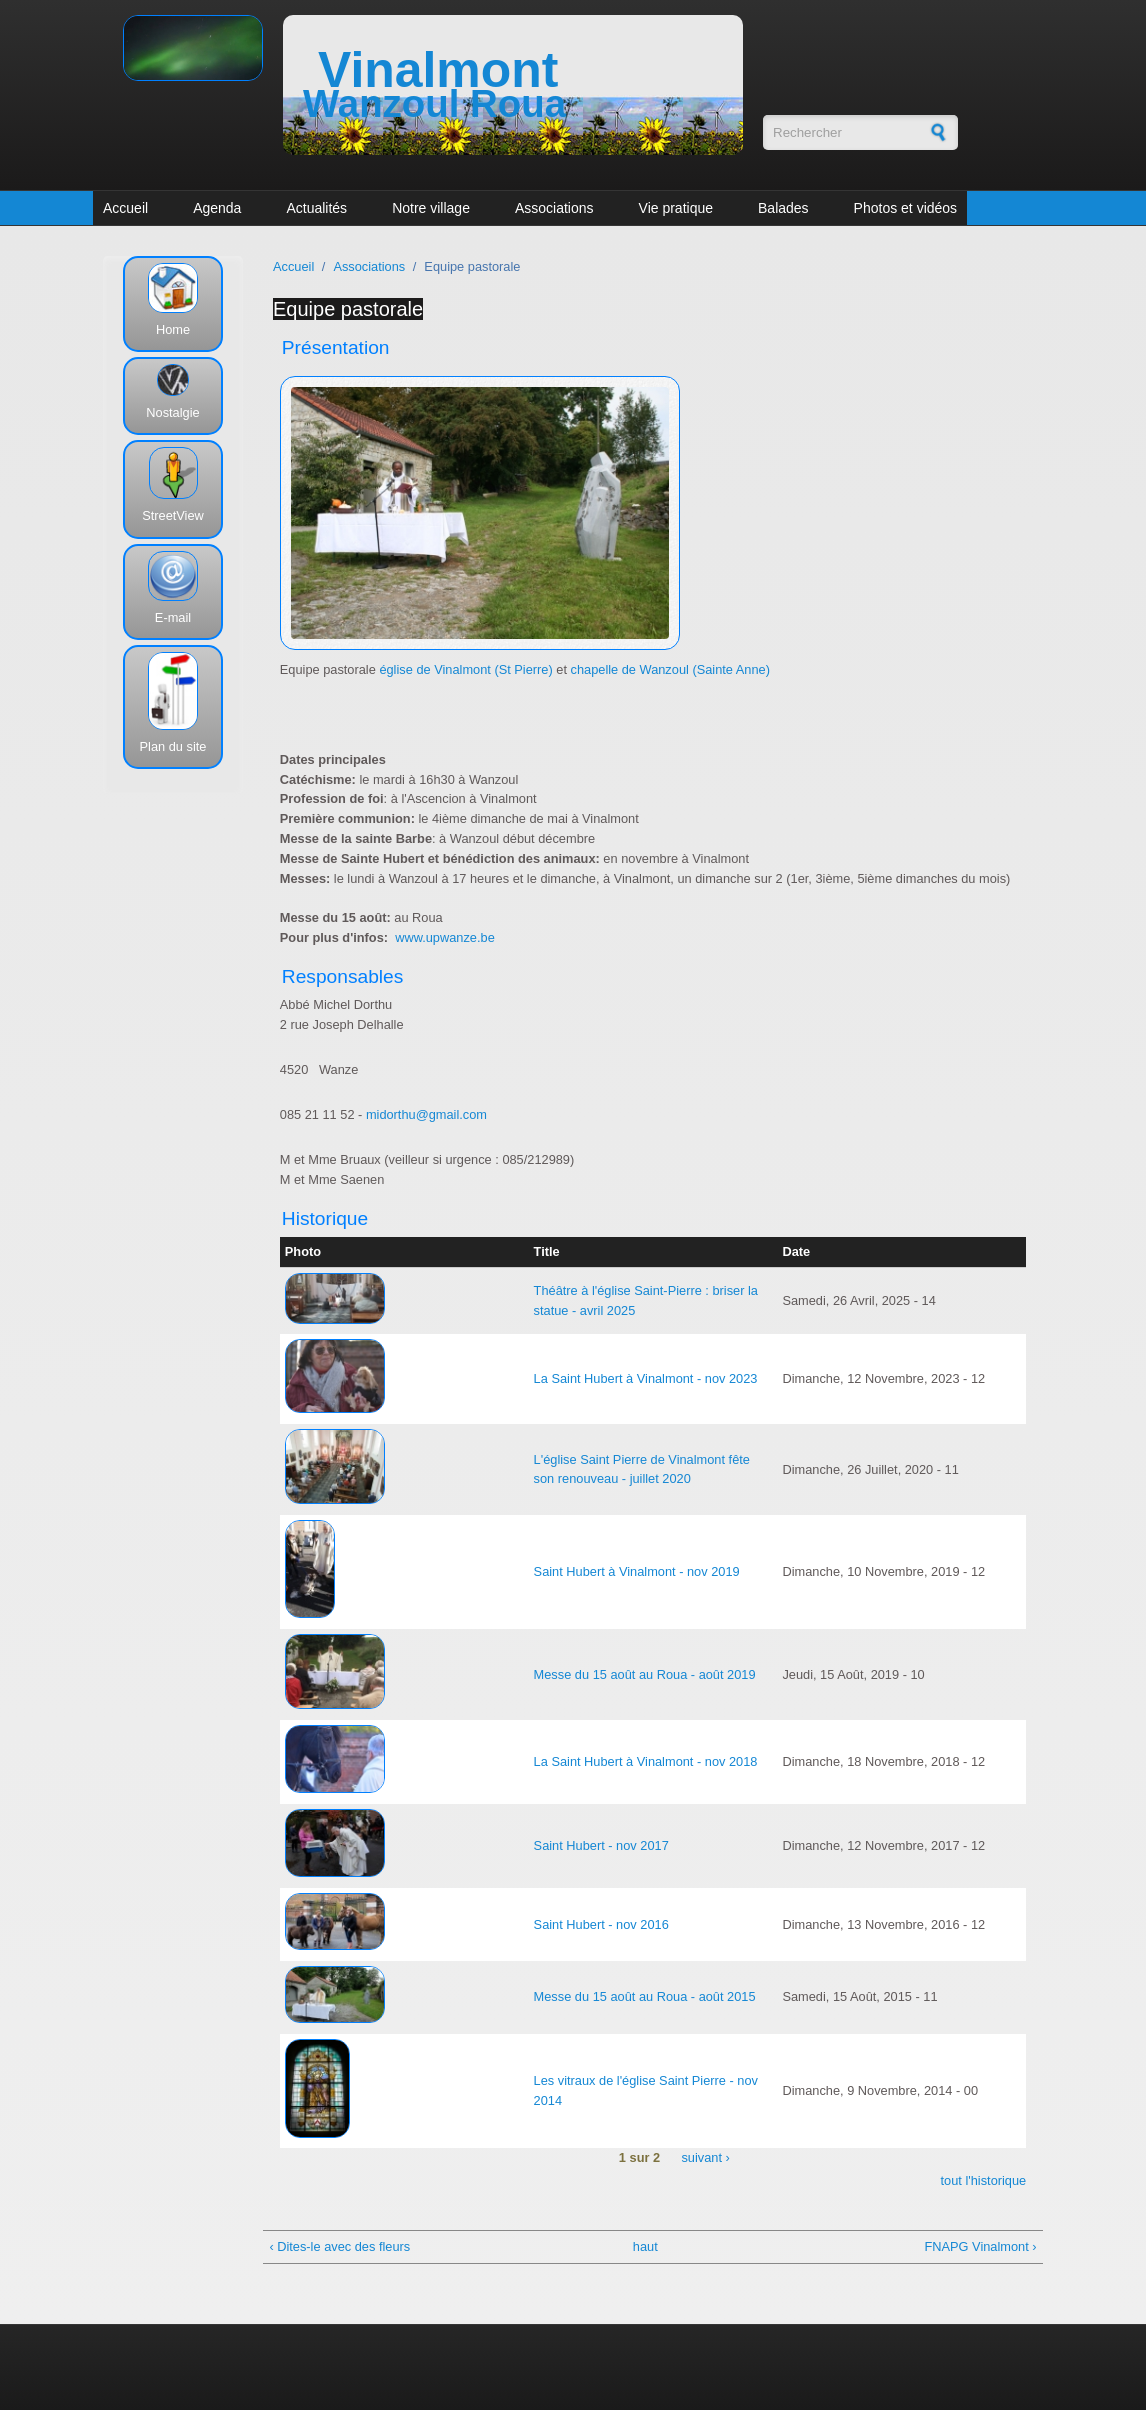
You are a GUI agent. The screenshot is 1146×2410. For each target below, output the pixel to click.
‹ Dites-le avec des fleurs (339, 2246)
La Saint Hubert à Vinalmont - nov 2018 (646, 1761)
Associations (554, 208)
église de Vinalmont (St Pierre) (465, 669)
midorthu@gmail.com (426, 1114)
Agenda (217, 208)
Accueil (125, 208)
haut (645, 2246)
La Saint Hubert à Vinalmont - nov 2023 (646, 1378)
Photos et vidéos (906, 208)
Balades (783, 208)
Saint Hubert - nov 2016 (601, 1924)
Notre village (431, 208)
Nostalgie (172, 412)
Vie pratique (676, 208)
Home (173, 329)
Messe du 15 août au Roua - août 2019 (645, 1674)
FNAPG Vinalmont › (980, 2246)
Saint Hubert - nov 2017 (601, 1845)
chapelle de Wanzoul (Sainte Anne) (670, 669)
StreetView (173, 515)
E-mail (173, 617)
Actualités (316, 208)
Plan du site (173, 746)
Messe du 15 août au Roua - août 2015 (645, 1996)
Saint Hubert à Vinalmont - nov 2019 (637, 1571)
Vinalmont (438, 70)
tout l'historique (984, 2180)
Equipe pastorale (348, 309)
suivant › (705, 2157)
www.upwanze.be (445, 937)
